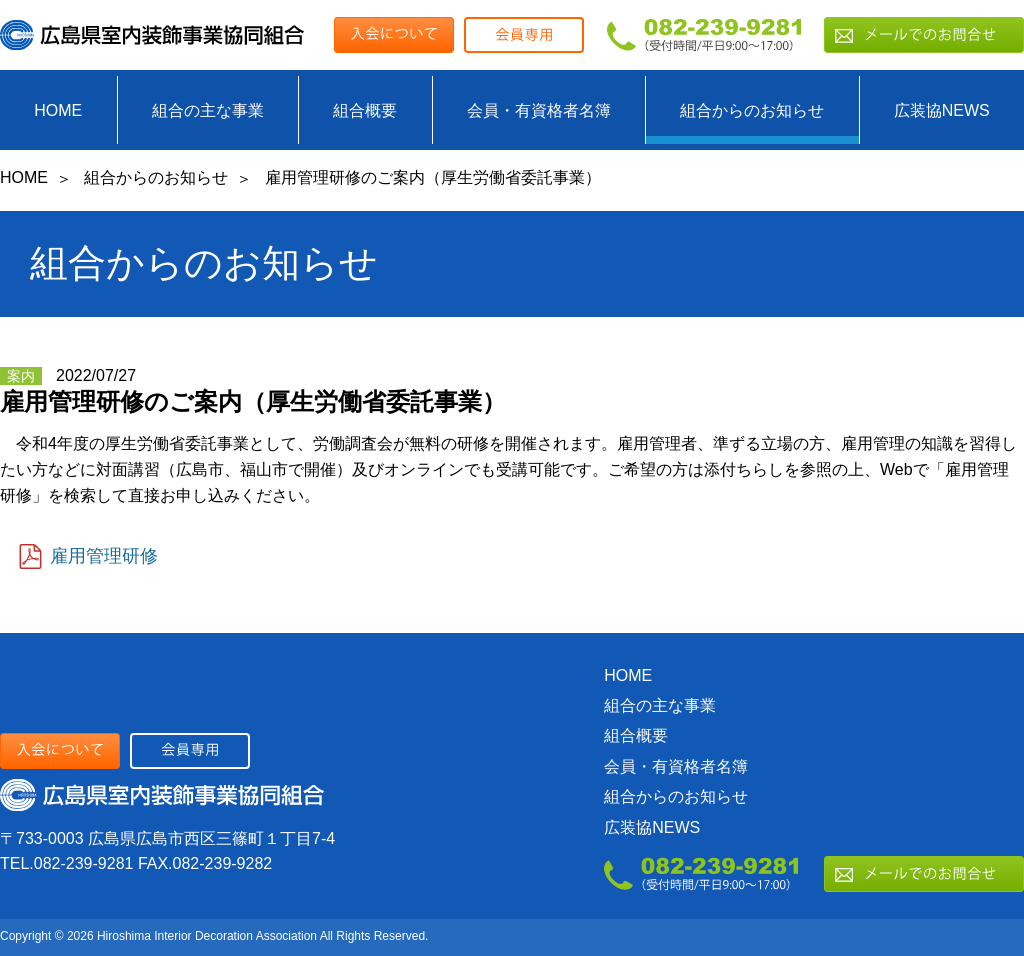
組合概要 (365, 110)
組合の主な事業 (208, 110)
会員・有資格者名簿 (539, 110)
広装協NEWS (942, 110)
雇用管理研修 (104, 556)
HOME (58, 110)
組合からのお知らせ (752, 110)
